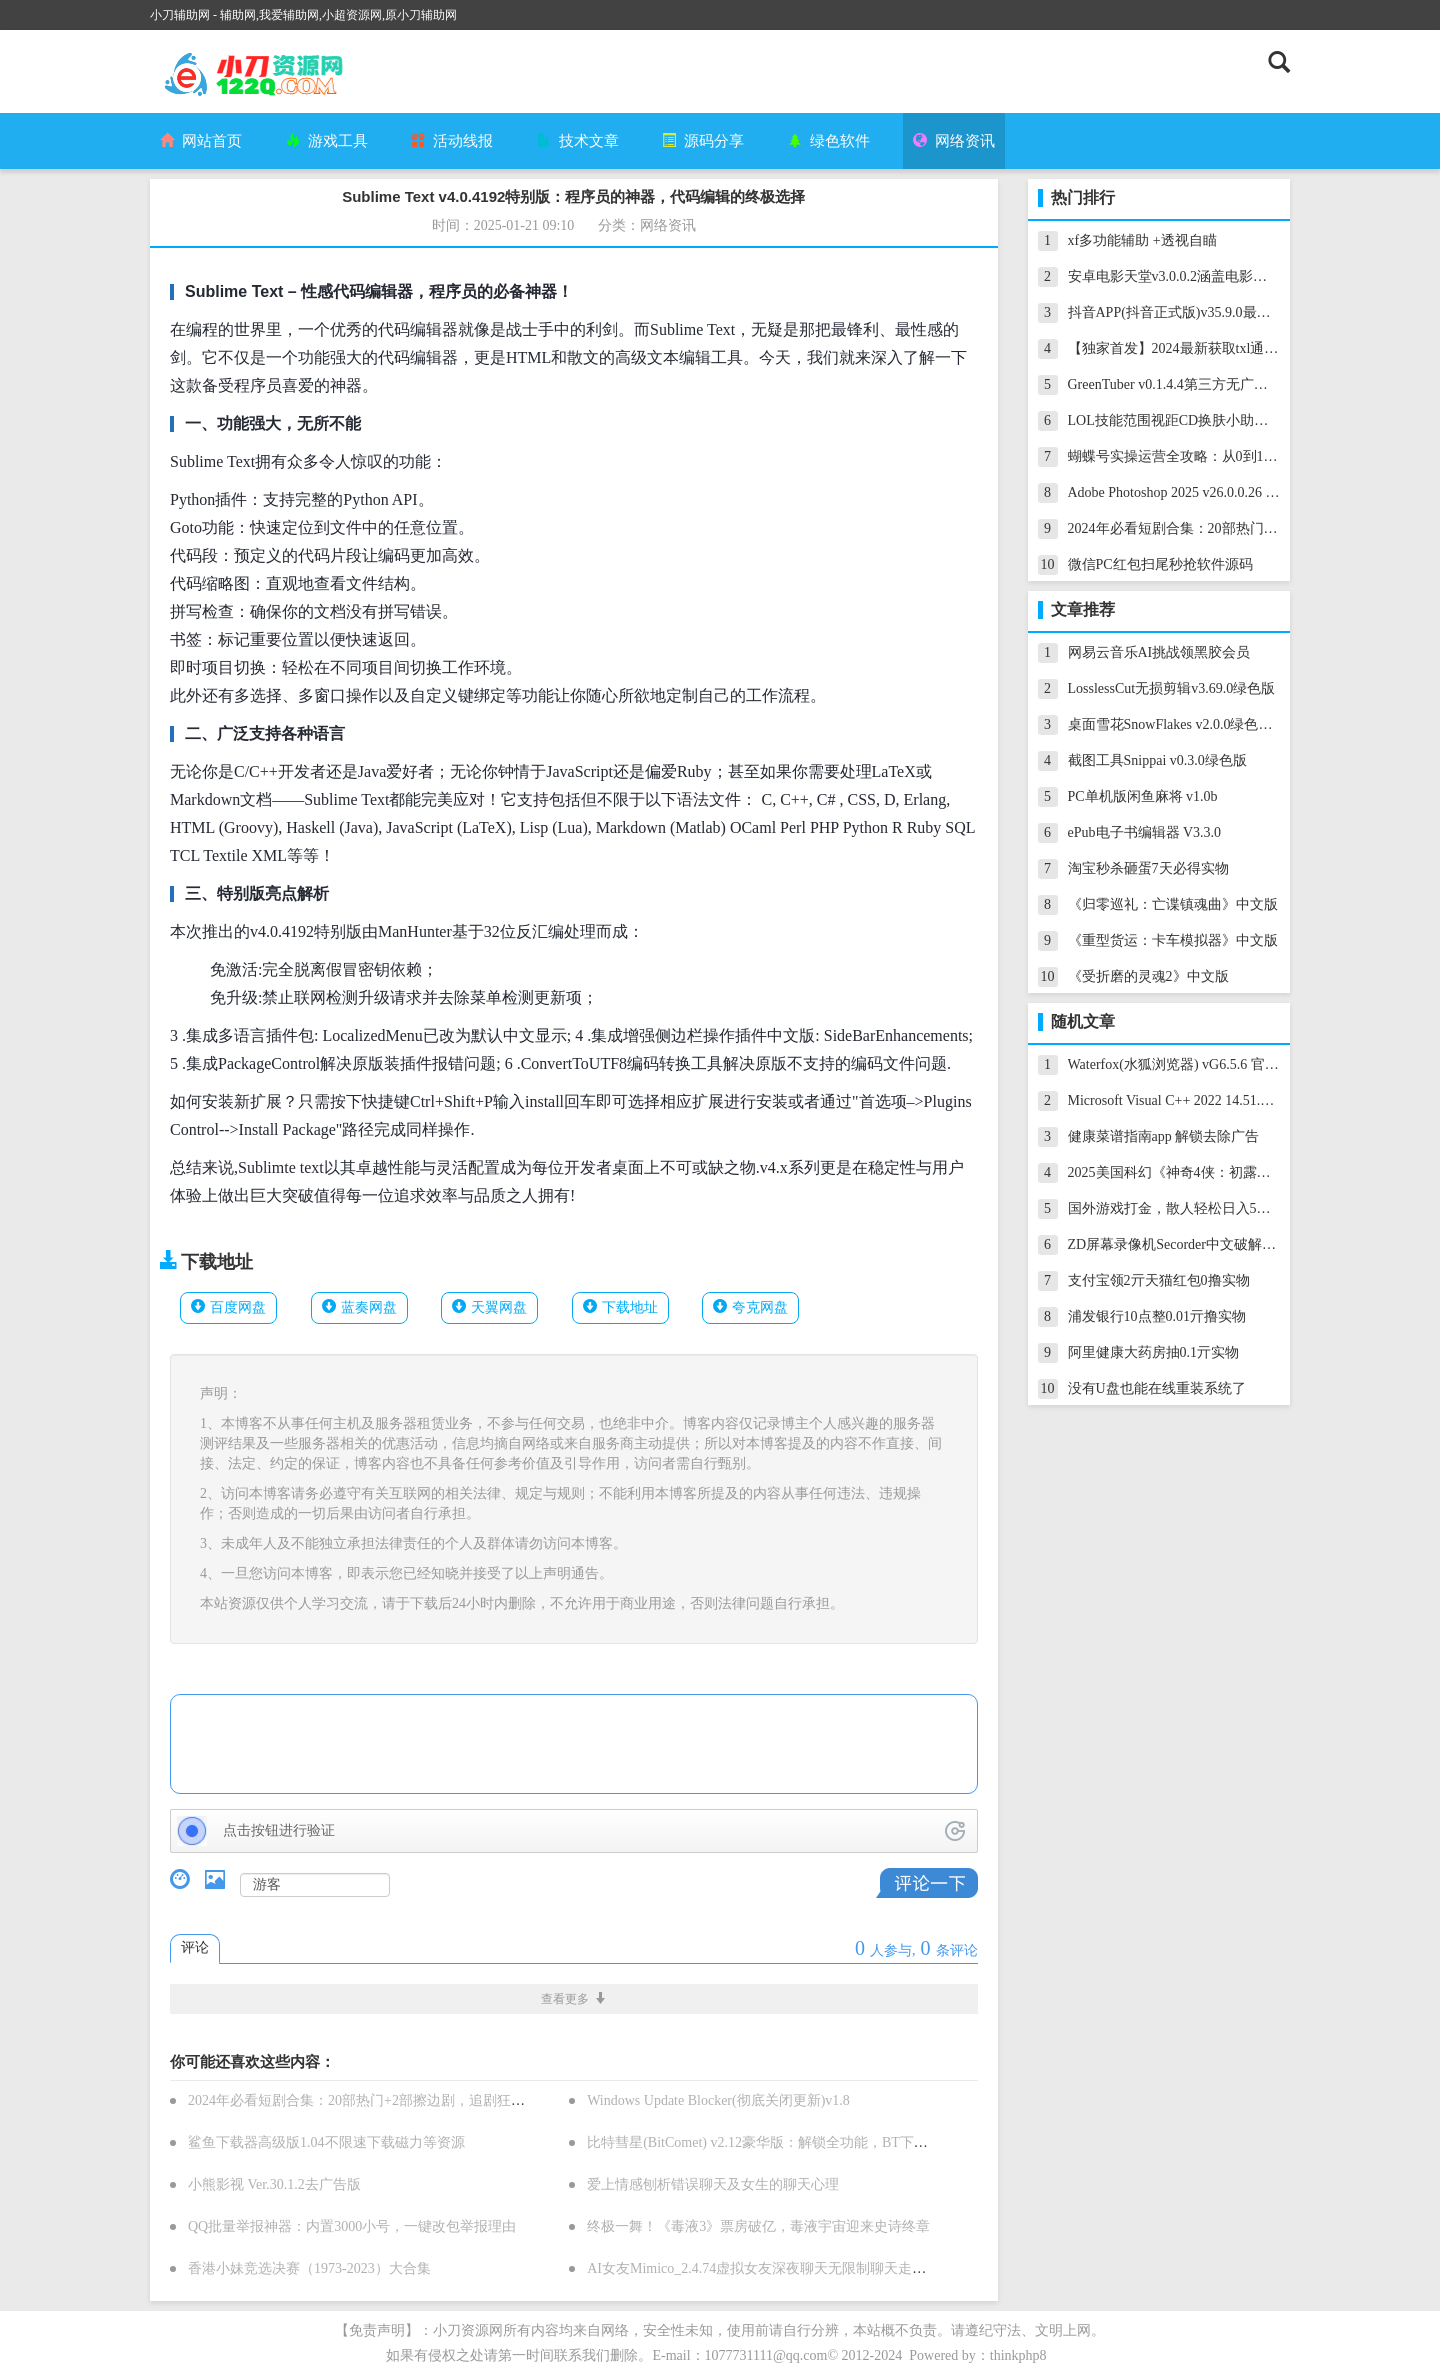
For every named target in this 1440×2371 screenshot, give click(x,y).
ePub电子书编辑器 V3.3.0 (1145, 832)
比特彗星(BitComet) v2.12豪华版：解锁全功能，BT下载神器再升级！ (799, 2142)
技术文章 (578, 141)
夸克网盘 (760, 1307)
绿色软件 (829, 141)
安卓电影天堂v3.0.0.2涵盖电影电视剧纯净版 (1203, 276)
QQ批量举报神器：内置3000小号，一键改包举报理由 (352, 2226)
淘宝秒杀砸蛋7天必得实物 (1148, 868)
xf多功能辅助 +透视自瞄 (1142, 240)
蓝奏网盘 (369, 1307)
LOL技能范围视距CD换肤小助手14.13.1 (1189, 420)
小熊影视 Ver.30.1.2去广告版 (274, 2184)
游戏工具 (327, 141)
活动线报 (452, 141)
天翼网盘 (499, 1307)
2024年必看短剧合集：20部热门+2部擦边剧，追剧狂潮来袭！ (377, 2100)
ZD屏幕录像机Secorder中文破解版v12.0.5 (1193, 1244)
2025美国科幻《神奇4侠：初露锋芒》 (1183, 1172)
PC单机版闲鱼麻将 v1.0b (1143, 796)
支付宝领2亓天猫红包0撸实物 (1159, 1280)
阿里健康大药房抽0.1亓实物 (1154, 1352)
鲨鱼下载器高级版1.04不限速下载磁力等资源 (326, 2142)
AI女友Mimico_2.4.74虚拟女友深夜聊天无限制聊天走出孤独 (770, 2268)
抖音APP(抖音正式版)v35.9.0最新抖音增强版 (1204, 312)
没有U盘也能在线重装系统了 (1157, 1388)
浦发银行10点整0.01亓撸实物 (1157, 1316)
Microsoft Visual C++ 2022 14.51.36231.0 (1187, 1100)
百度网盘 (238, 1307)
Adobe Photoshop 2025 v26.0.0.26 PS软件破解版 (1210, 492)
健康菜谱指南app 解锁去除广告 (1164, 1136)
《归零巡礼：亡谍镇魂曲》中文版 (1173, 904)
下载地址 (630, 1307)
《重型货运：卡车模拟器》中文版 (1173, 940)
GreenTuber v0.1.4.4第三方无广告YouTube (1193, 384)
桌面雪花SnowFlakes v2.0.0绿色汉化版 (1184, 724)
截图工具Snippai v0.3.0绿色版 (1157, 760)
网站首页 (201, 141)
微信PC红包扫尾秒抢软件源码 (1160, 564)
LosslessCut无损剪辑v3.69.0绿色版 (1172, 688)
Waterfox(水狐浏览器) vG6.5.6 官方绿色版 (1194, 1064)
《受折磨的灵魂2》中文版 (1148, 976)
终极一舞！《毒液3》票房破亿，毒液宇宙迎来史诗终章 (758, 2226)
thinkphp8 (1018, 2355)
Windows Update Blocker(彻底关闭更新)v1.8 (718, 2100)
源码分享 (703, 141)
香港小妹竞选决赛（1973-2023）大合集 (309, 2268)
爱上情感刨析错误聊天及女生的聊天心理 (713, 2184)
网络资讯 (954, 141)
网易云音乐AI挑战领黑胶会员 (1159, 652)
